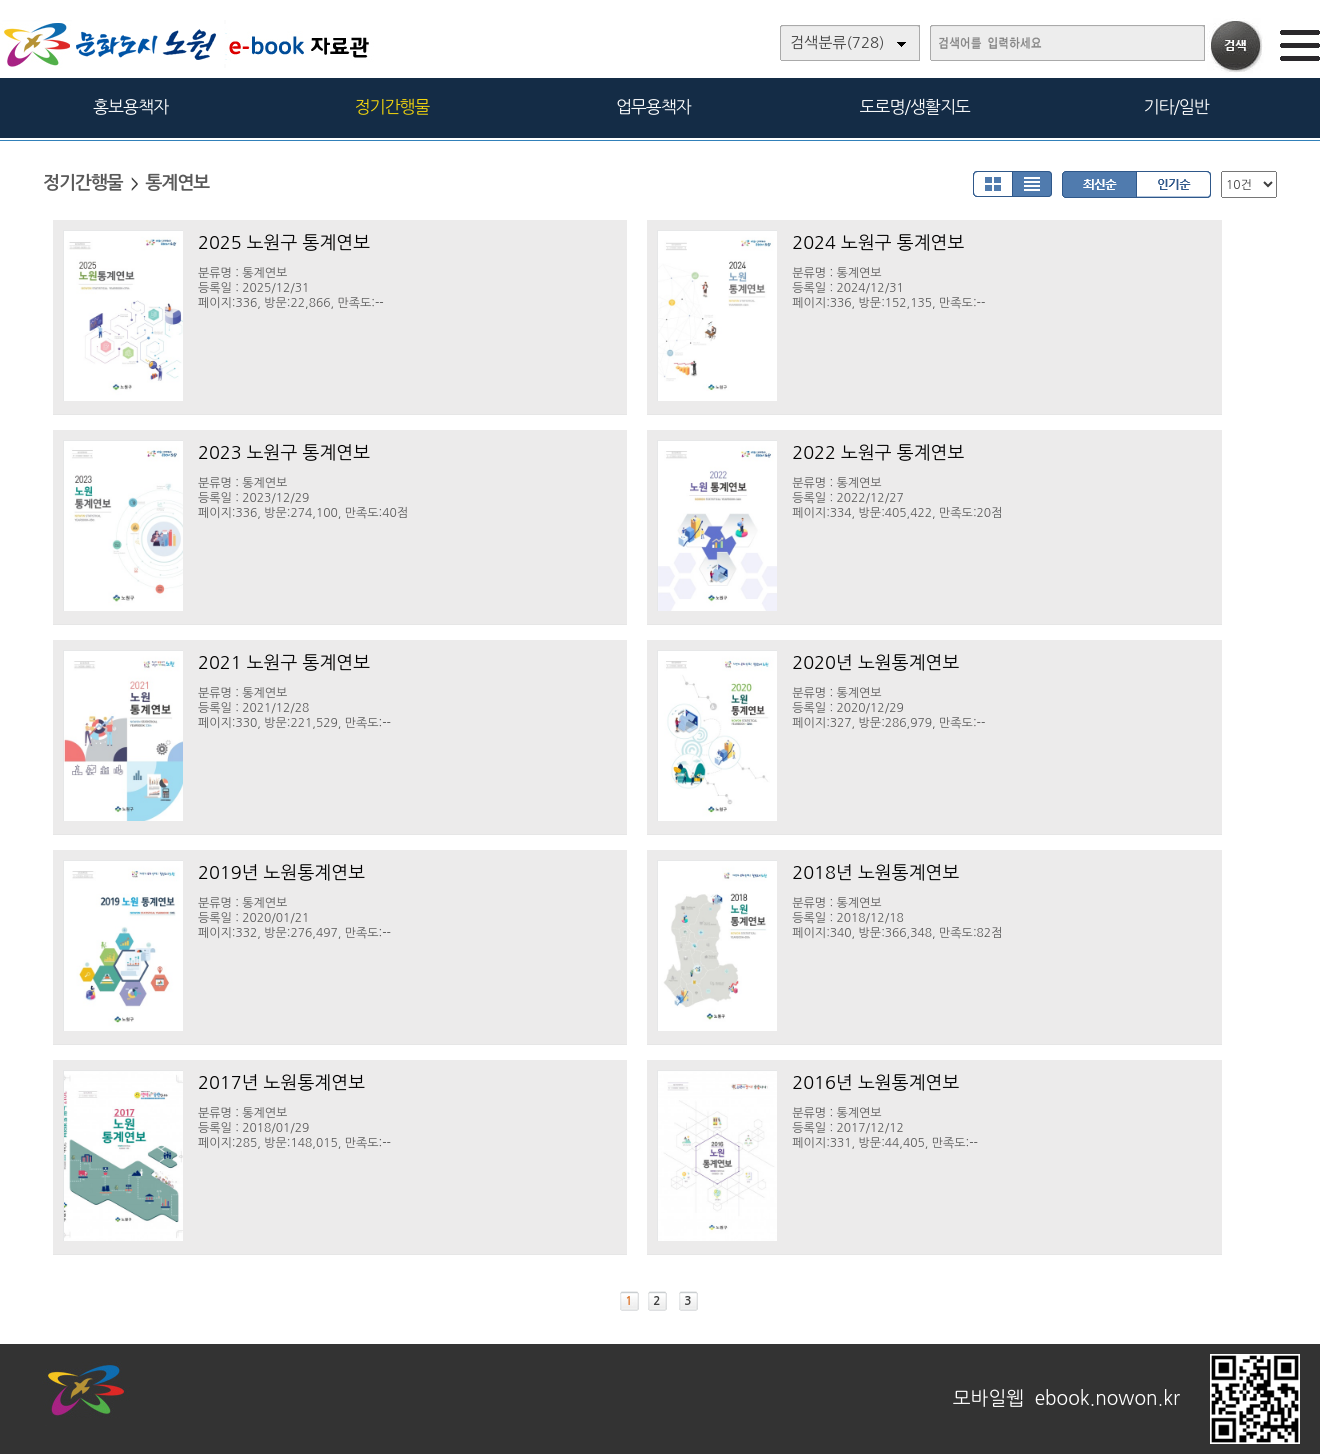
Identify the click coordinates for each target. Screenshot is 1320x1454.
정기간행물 (392, 106)
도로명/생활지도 (915, 106)
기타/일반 (1175, 106)
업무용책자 (653, 106)
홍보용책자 (130, 106)
